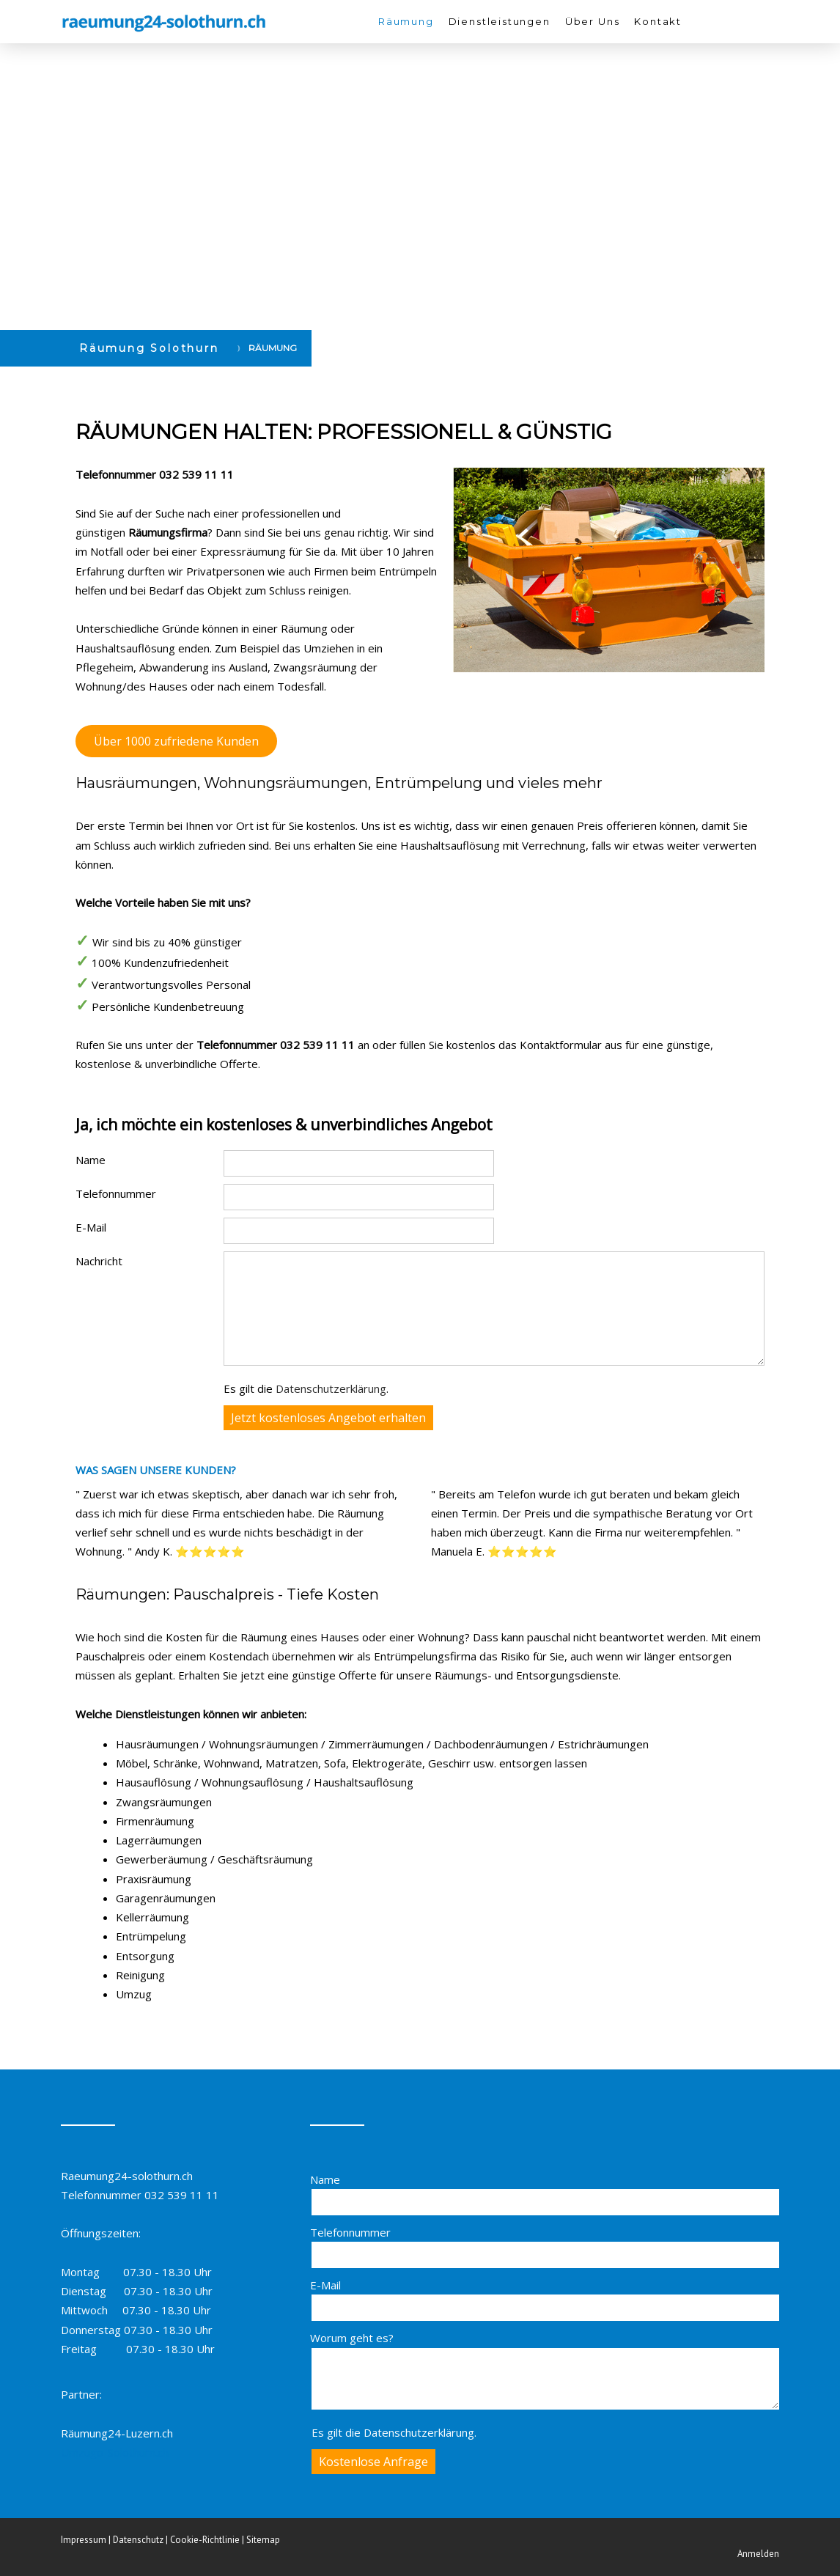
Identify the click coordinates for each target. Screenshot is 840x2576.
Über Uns (592, 21)
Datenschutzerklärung (331, 1388)
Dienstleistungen (499, 21)
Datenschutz (138, 2539)
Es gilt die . (306, 1388)
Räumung (406, 21)
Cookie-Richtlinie (205, 2539)
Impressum (83, 2539)
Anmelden (758, 2553)
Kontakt (658, 21)
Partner (80, 2394)
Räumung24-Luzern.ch (117, 2433)
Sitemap (263, 2539)
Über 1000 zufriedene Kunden (176, 741)
